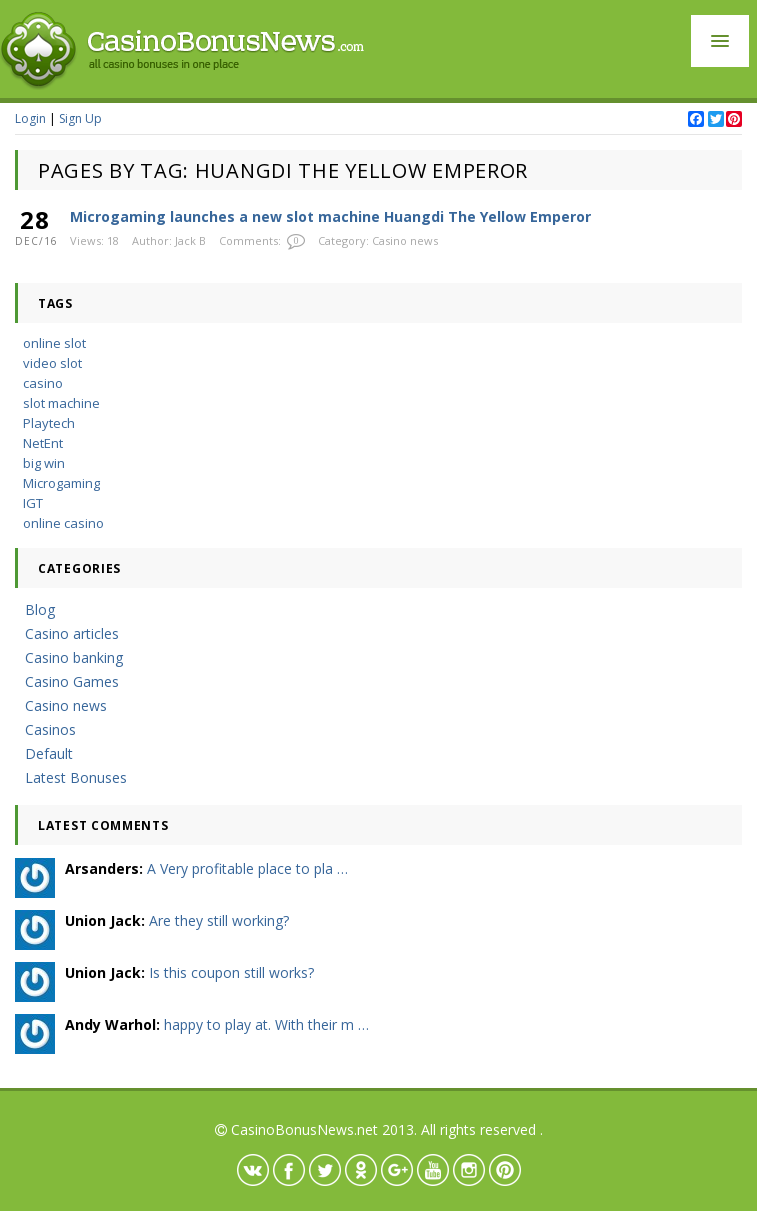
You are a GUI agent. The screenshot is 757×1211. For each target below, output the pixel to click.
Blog (40, 609)
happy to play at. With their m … (266, 1024)
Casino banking (74, 657)
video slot (52, 363)
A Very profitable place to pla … (247, 868)
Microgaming (61, 483)
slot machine (61, 403)
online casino (63, 523)
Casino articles (72, 633)
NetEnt (43, 443)
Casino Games (72, 681)
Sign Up (80, 118)
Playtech (49, 423)
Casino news (405, 240)
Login (30, 118)
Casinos (50, 729)
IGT (33, 503)
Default (49, 753)
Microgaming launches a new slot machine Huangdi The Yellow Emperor (330, 216)
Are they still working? (219, 920)
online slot (54, 343)
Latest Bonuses (76, 777)
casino (43, 383)
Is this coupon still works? (231, 972)
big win (44, 463)
